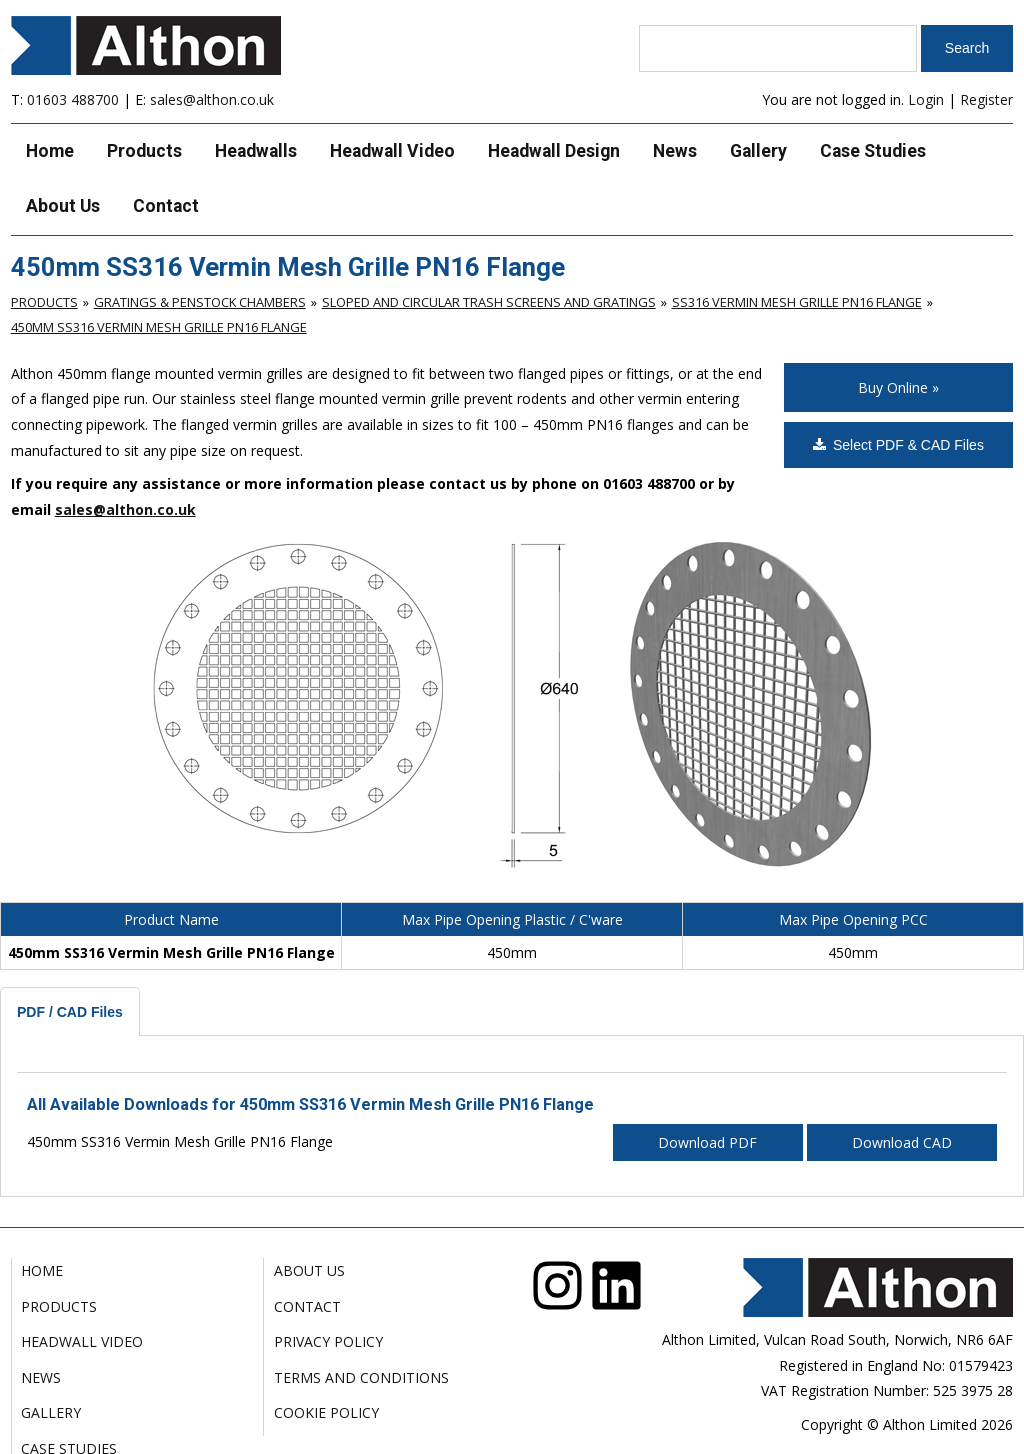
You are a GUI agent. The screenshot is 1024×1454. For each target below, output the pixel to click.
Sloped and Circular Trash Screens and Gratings (489, 302)
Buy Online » (898, 387)
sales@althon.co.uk (212, 99)
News (675, 151)
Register (986, 99)
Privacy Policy (328, 1341)
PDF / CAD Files (70, 1012)
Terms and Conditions (361, 1377)
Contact (166, 206)
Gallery (758, 151)
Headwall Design (554, 151)
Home (50, 151)
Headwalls (256, 151)
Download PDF (707, 1142)
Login (926, 99)
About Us (63, 206)
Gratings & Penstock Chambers (200, 302)
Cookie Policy (326, 1412)
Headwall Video (392, 151)
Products (144, 151)
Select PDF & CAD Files (898, 445)
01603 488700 (73, 99)
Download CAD (902, 1142)
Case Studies (873, 151)
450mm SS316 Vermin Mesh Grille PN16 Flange (159, 327)
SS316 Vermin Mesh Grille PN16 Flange (797, 302)
